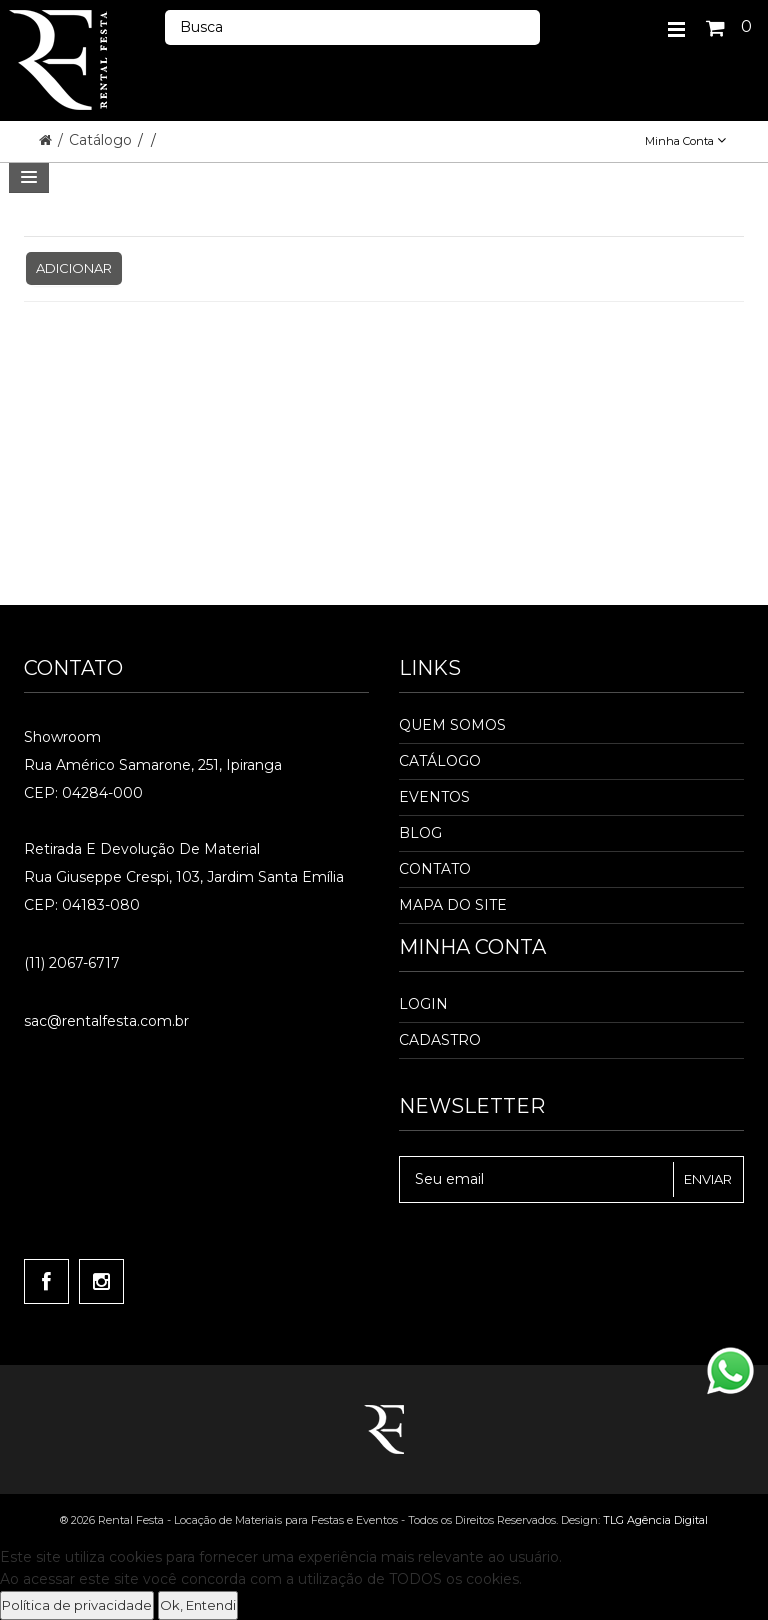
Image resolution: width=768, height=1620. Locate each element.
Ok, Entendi (198, 1605)
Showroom (62, 737)
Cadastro (440, 1040)
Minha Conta (685, 141)
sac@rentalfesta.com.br (106, 1021)
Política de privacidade (77, 1605)
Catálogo (102, 140)
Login (423, 1004)
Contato (435, 869)
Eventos (434, 797)
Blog (420, 833)
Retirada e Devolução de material (142, 849)
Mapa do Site (453, 905)
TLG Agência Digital (655, 1520)
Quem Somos (452, 725)
